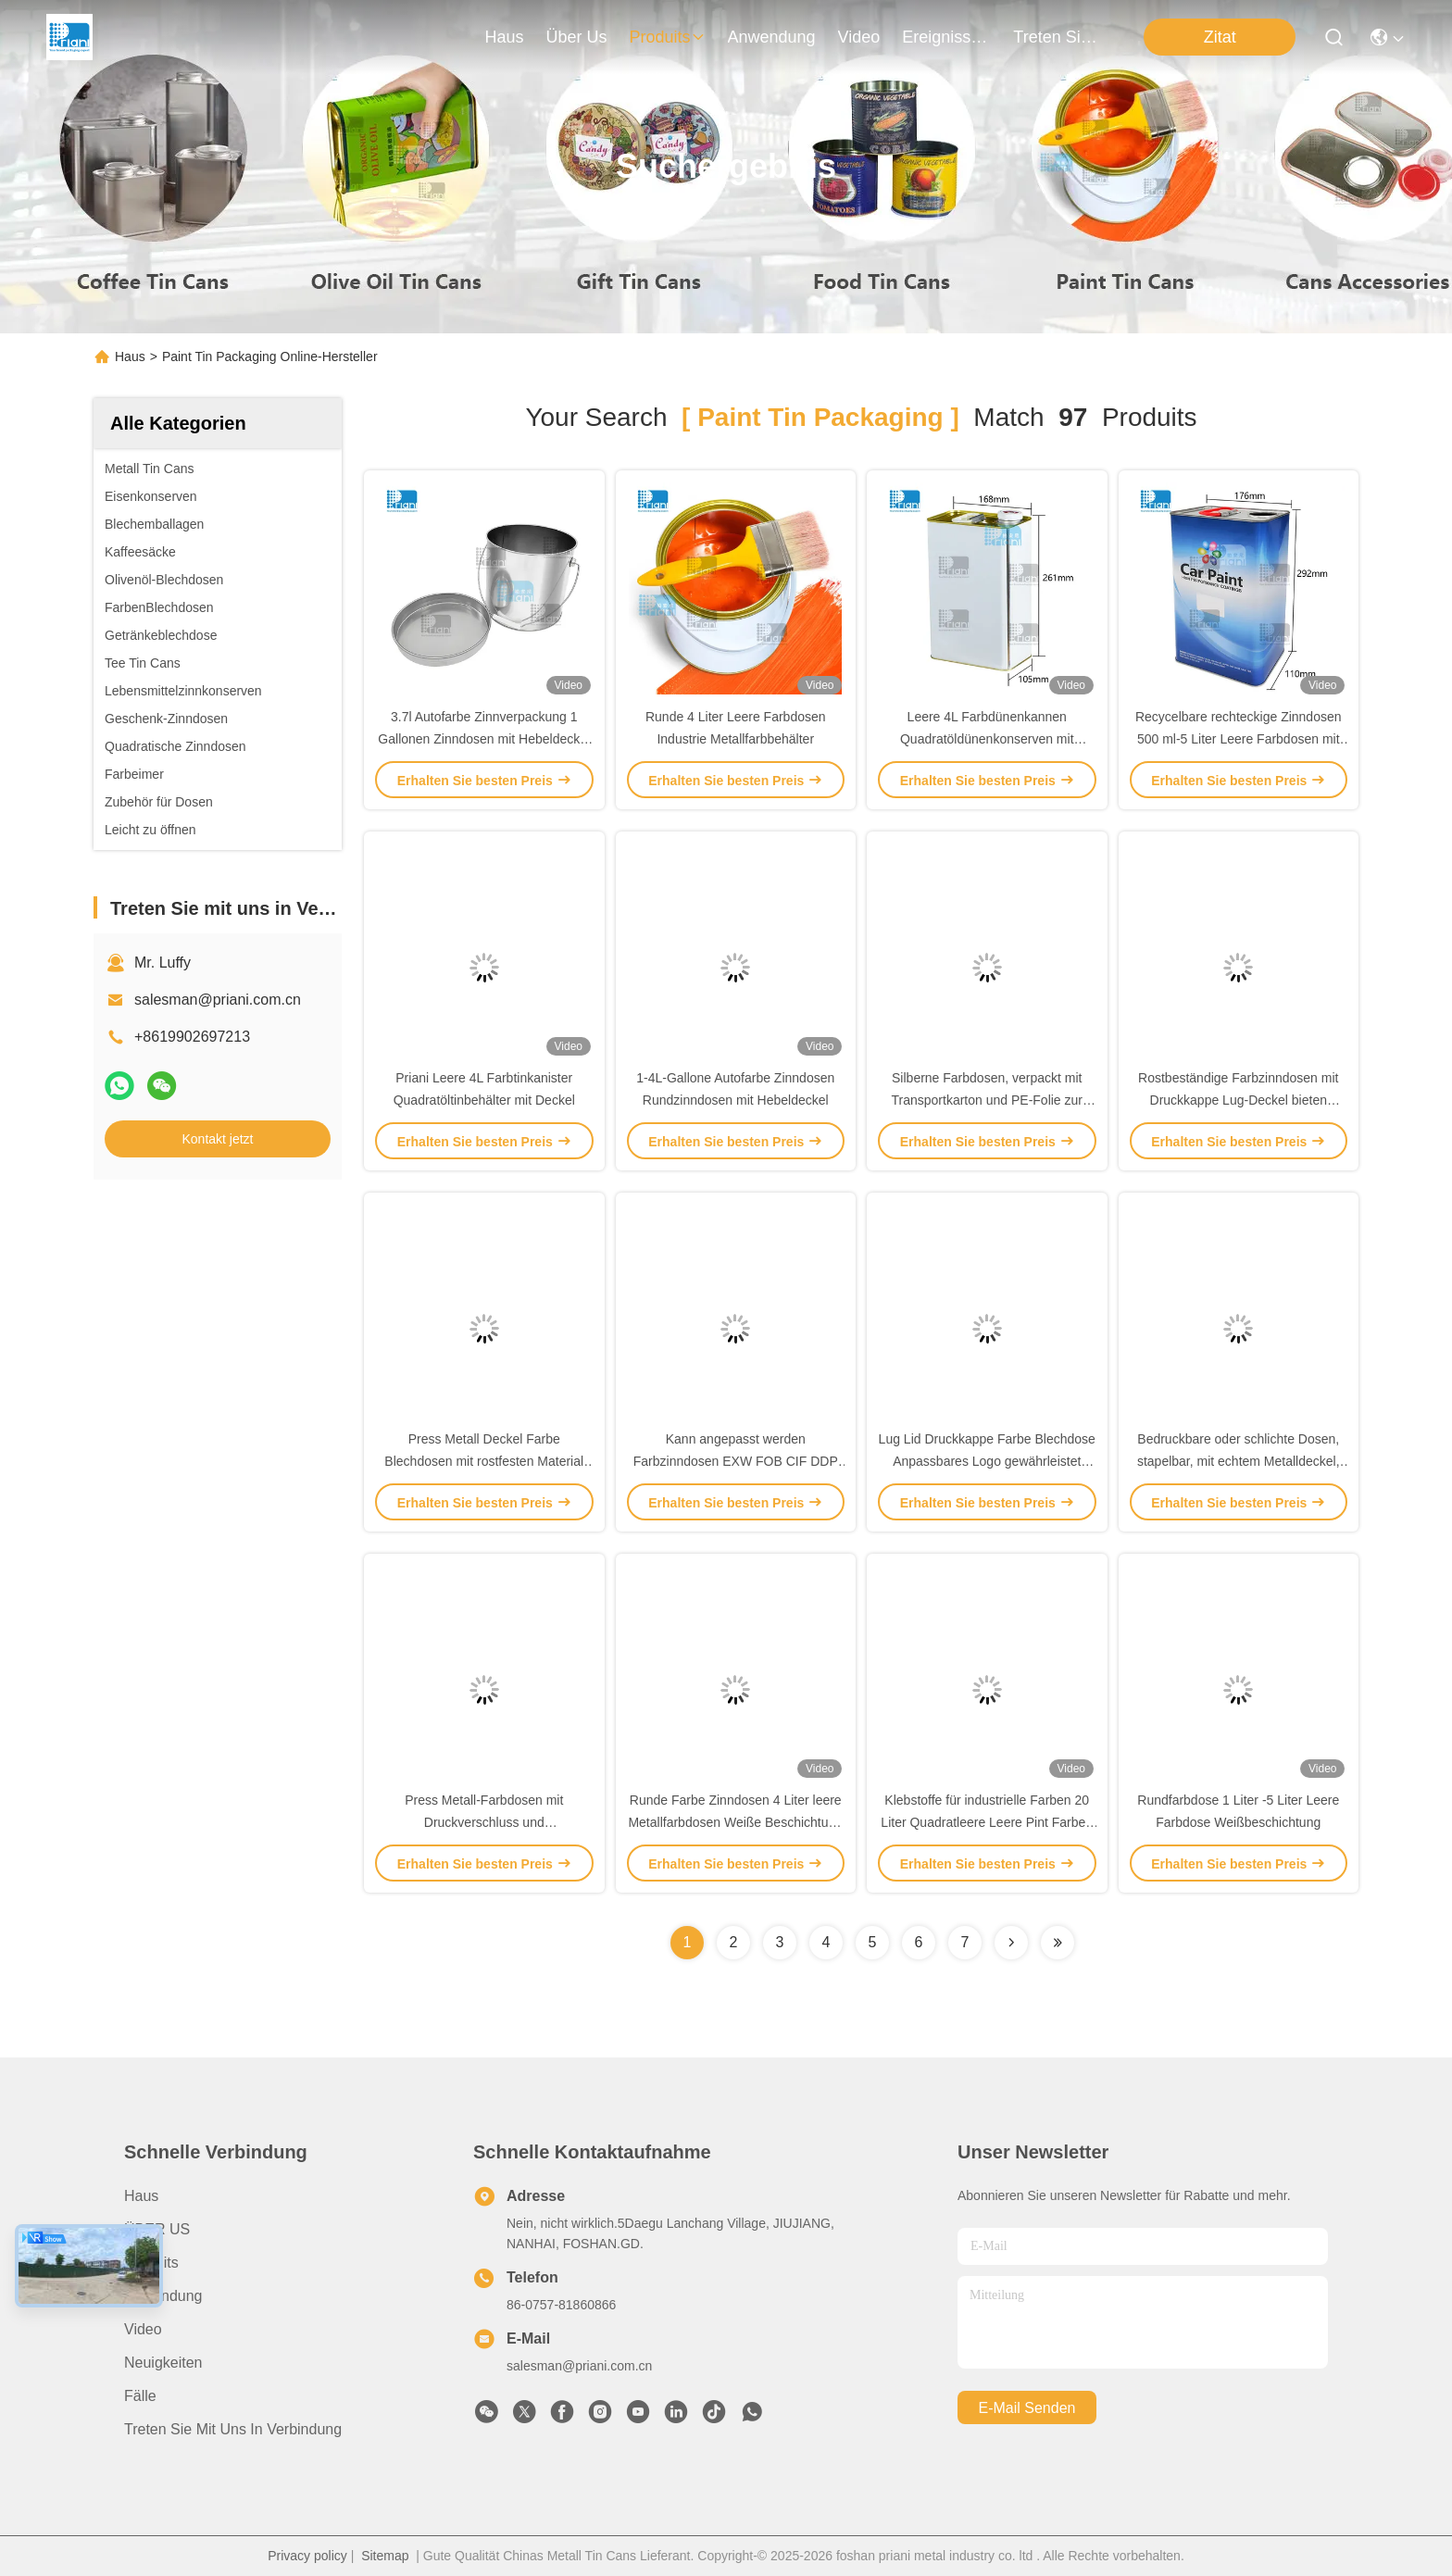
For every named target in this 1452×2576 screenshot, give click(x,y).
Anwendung (163, 2296)
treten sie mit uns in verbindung (1057, 37)
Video (143, 2329)
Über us (576, 37)
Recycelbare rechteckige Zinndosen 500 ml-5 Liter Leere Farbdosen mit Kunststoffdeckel (1238, 739)
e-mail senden (1027, 2408)
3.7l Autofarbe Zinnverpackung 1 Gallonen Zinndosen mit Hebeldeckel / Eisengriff (484, 739)
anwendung (772, 37)
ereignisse (946, 37)
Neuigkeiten (163, 2362)
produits (667, 37)
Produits (151, 2262)
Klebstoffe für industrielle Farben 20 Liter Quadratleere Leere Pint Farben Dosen (987, 1822)
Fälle (140, 2396)
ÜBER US (157, 2229)
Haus (503, 37)
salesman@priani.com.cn (217, 999)
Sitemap (384, 2555)
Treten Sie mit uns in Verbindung (233, 2429)
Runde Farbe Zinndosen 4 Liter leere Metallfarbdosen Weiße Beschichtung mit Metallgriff (735, 1822)
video (859, 37)
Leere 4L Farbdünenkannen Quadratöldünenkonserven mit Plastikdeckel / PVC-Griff (987, 739)
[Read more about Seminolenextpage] (1011, 1942)
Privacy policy (307, 2555)
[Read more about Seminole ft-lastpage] (1057, 1942)
